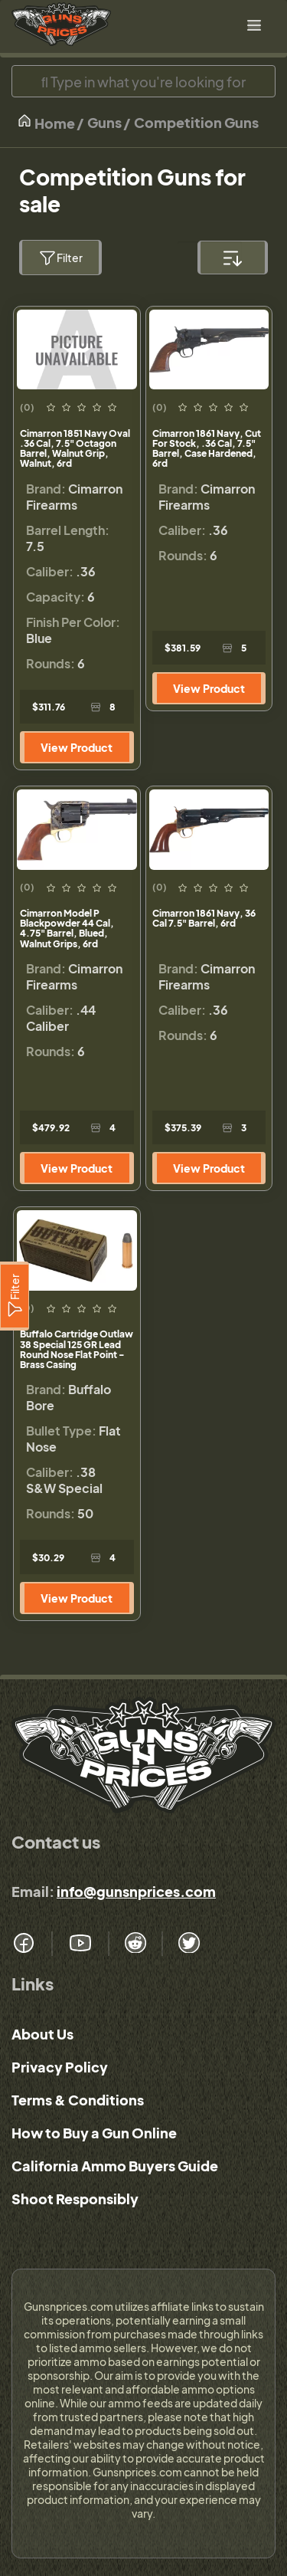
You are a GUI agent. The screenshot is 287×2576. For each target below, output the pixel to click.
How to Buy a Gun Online (94, 2132)
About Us (42, 2034)
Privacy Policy (59, 2067)
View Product (77, 747)
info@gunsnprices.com (136, 1891)
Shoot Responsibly (75, 2198)
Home (46, 122)
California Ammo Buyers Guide (114, 2165)
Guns (104, 122)
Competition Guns (196, 122)
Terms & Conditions (77, 2099)
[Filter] (14, 1296)
